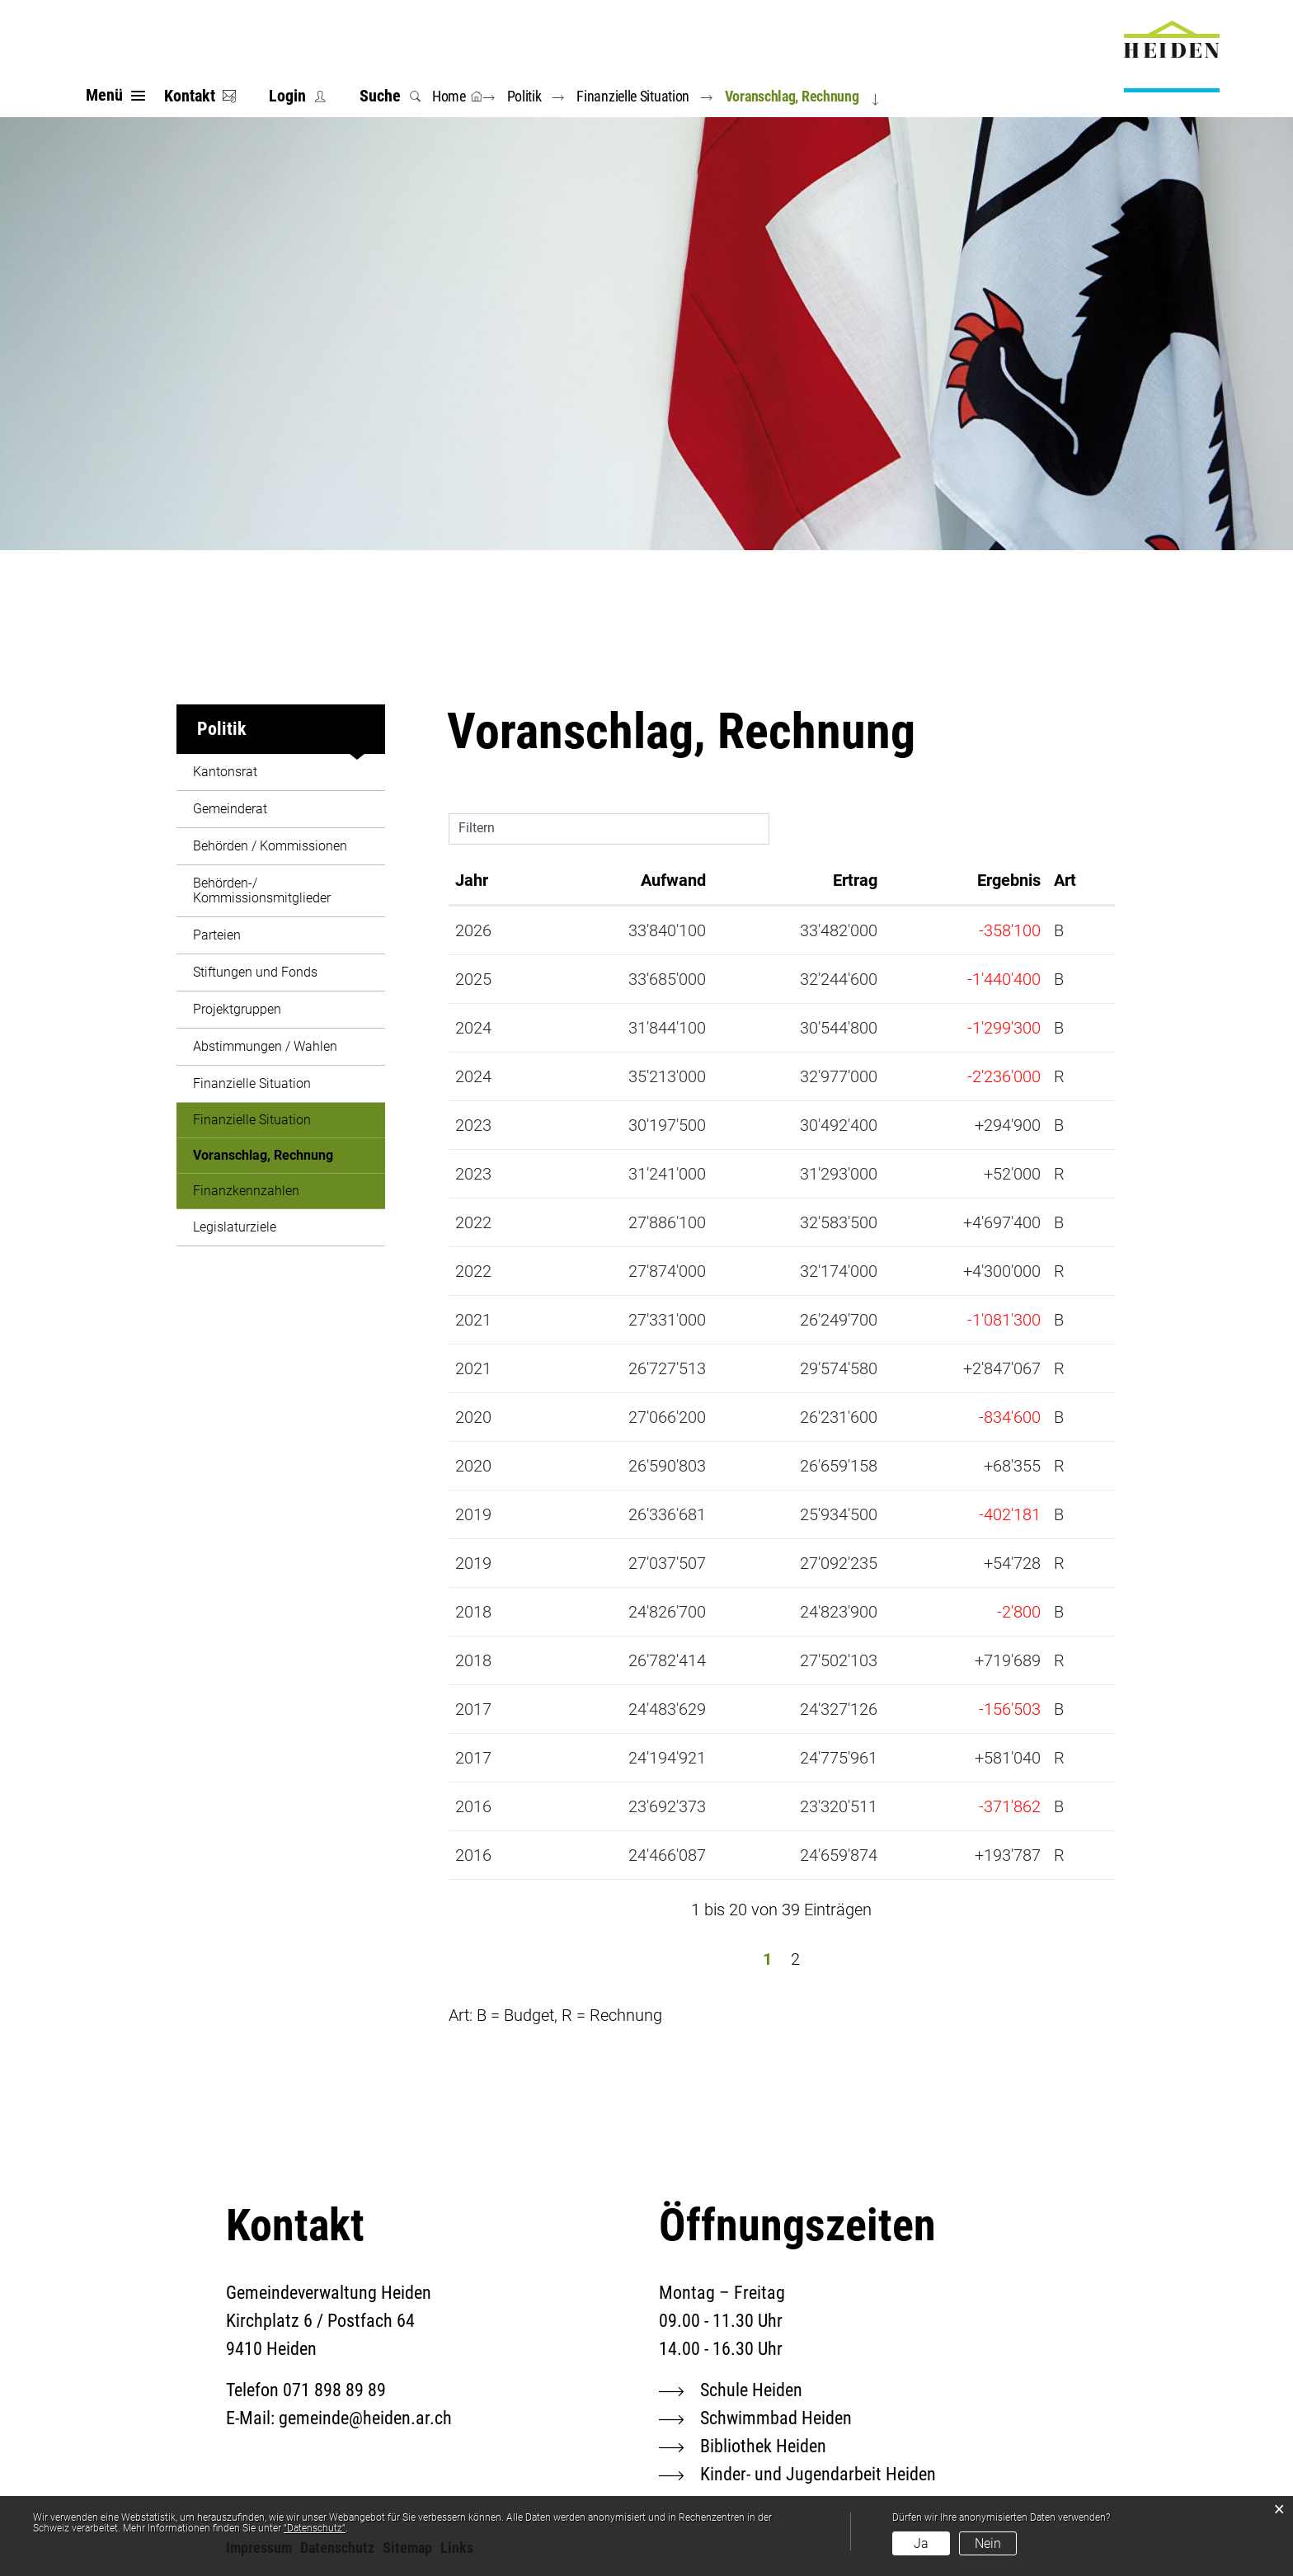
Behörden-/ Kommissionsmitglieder (262, 890)
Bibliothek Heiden (763, 2446)
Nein (988, 2543)
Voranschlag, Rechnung (289, 1155)
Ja (921, 2543)
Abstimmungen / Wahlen (265, 1046)
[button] (528, 96)
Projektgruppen (237, 1009)
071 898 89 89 (334, 2390)
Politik (222, 728)
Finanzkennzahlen (246, 1191)
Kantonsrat (225, 771)
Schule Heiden (751, 2390)
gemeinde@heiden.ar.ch (365, 2418)
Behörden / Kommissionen (270, 846)
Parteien (217, 935)
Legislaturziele (234, 1227)
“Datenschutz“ (315, 2528)
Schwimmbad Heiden (776, 2418)
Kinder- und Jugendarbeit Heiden (818, 2474)
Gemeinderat (230, 809)
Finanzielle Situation (252, 1083)
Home (449, 96)
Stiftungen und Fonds (255, 972)
